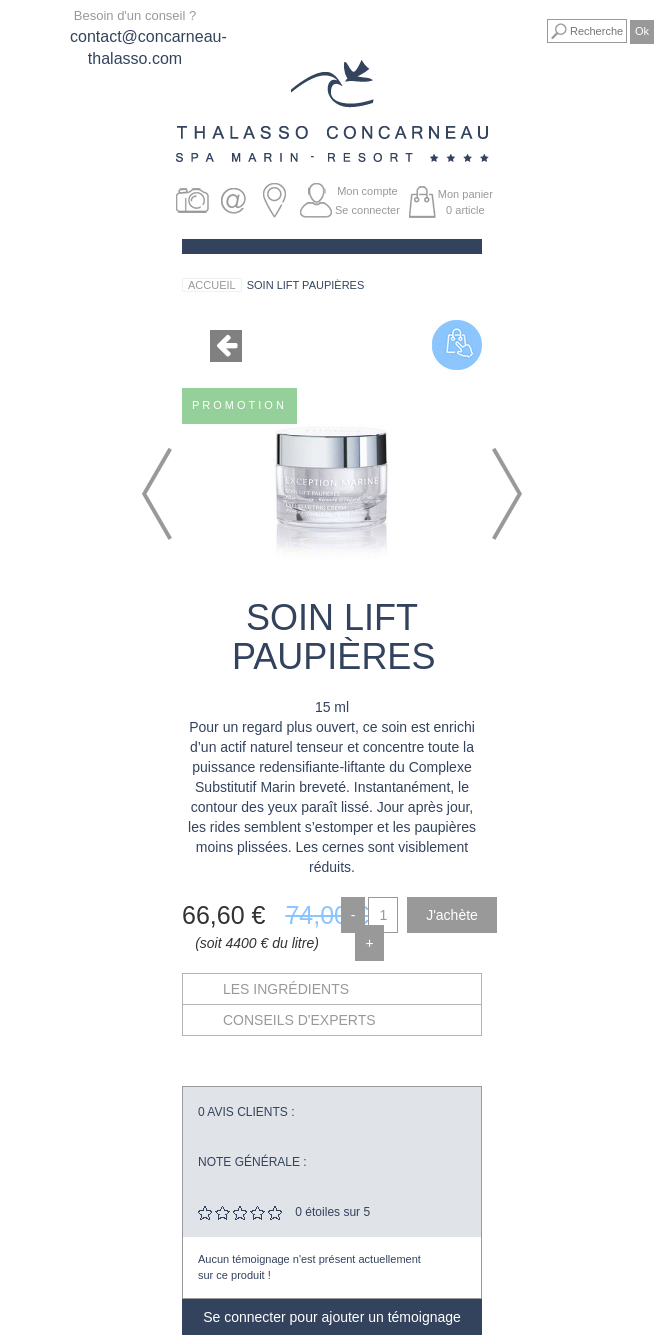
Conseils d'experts (299, 1020)
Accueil (212, 285)
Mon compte (367, 191)
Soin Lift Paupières (306, 285)
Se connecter (367, 210)
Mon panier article (465, 202)
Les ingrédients (286, 989)
